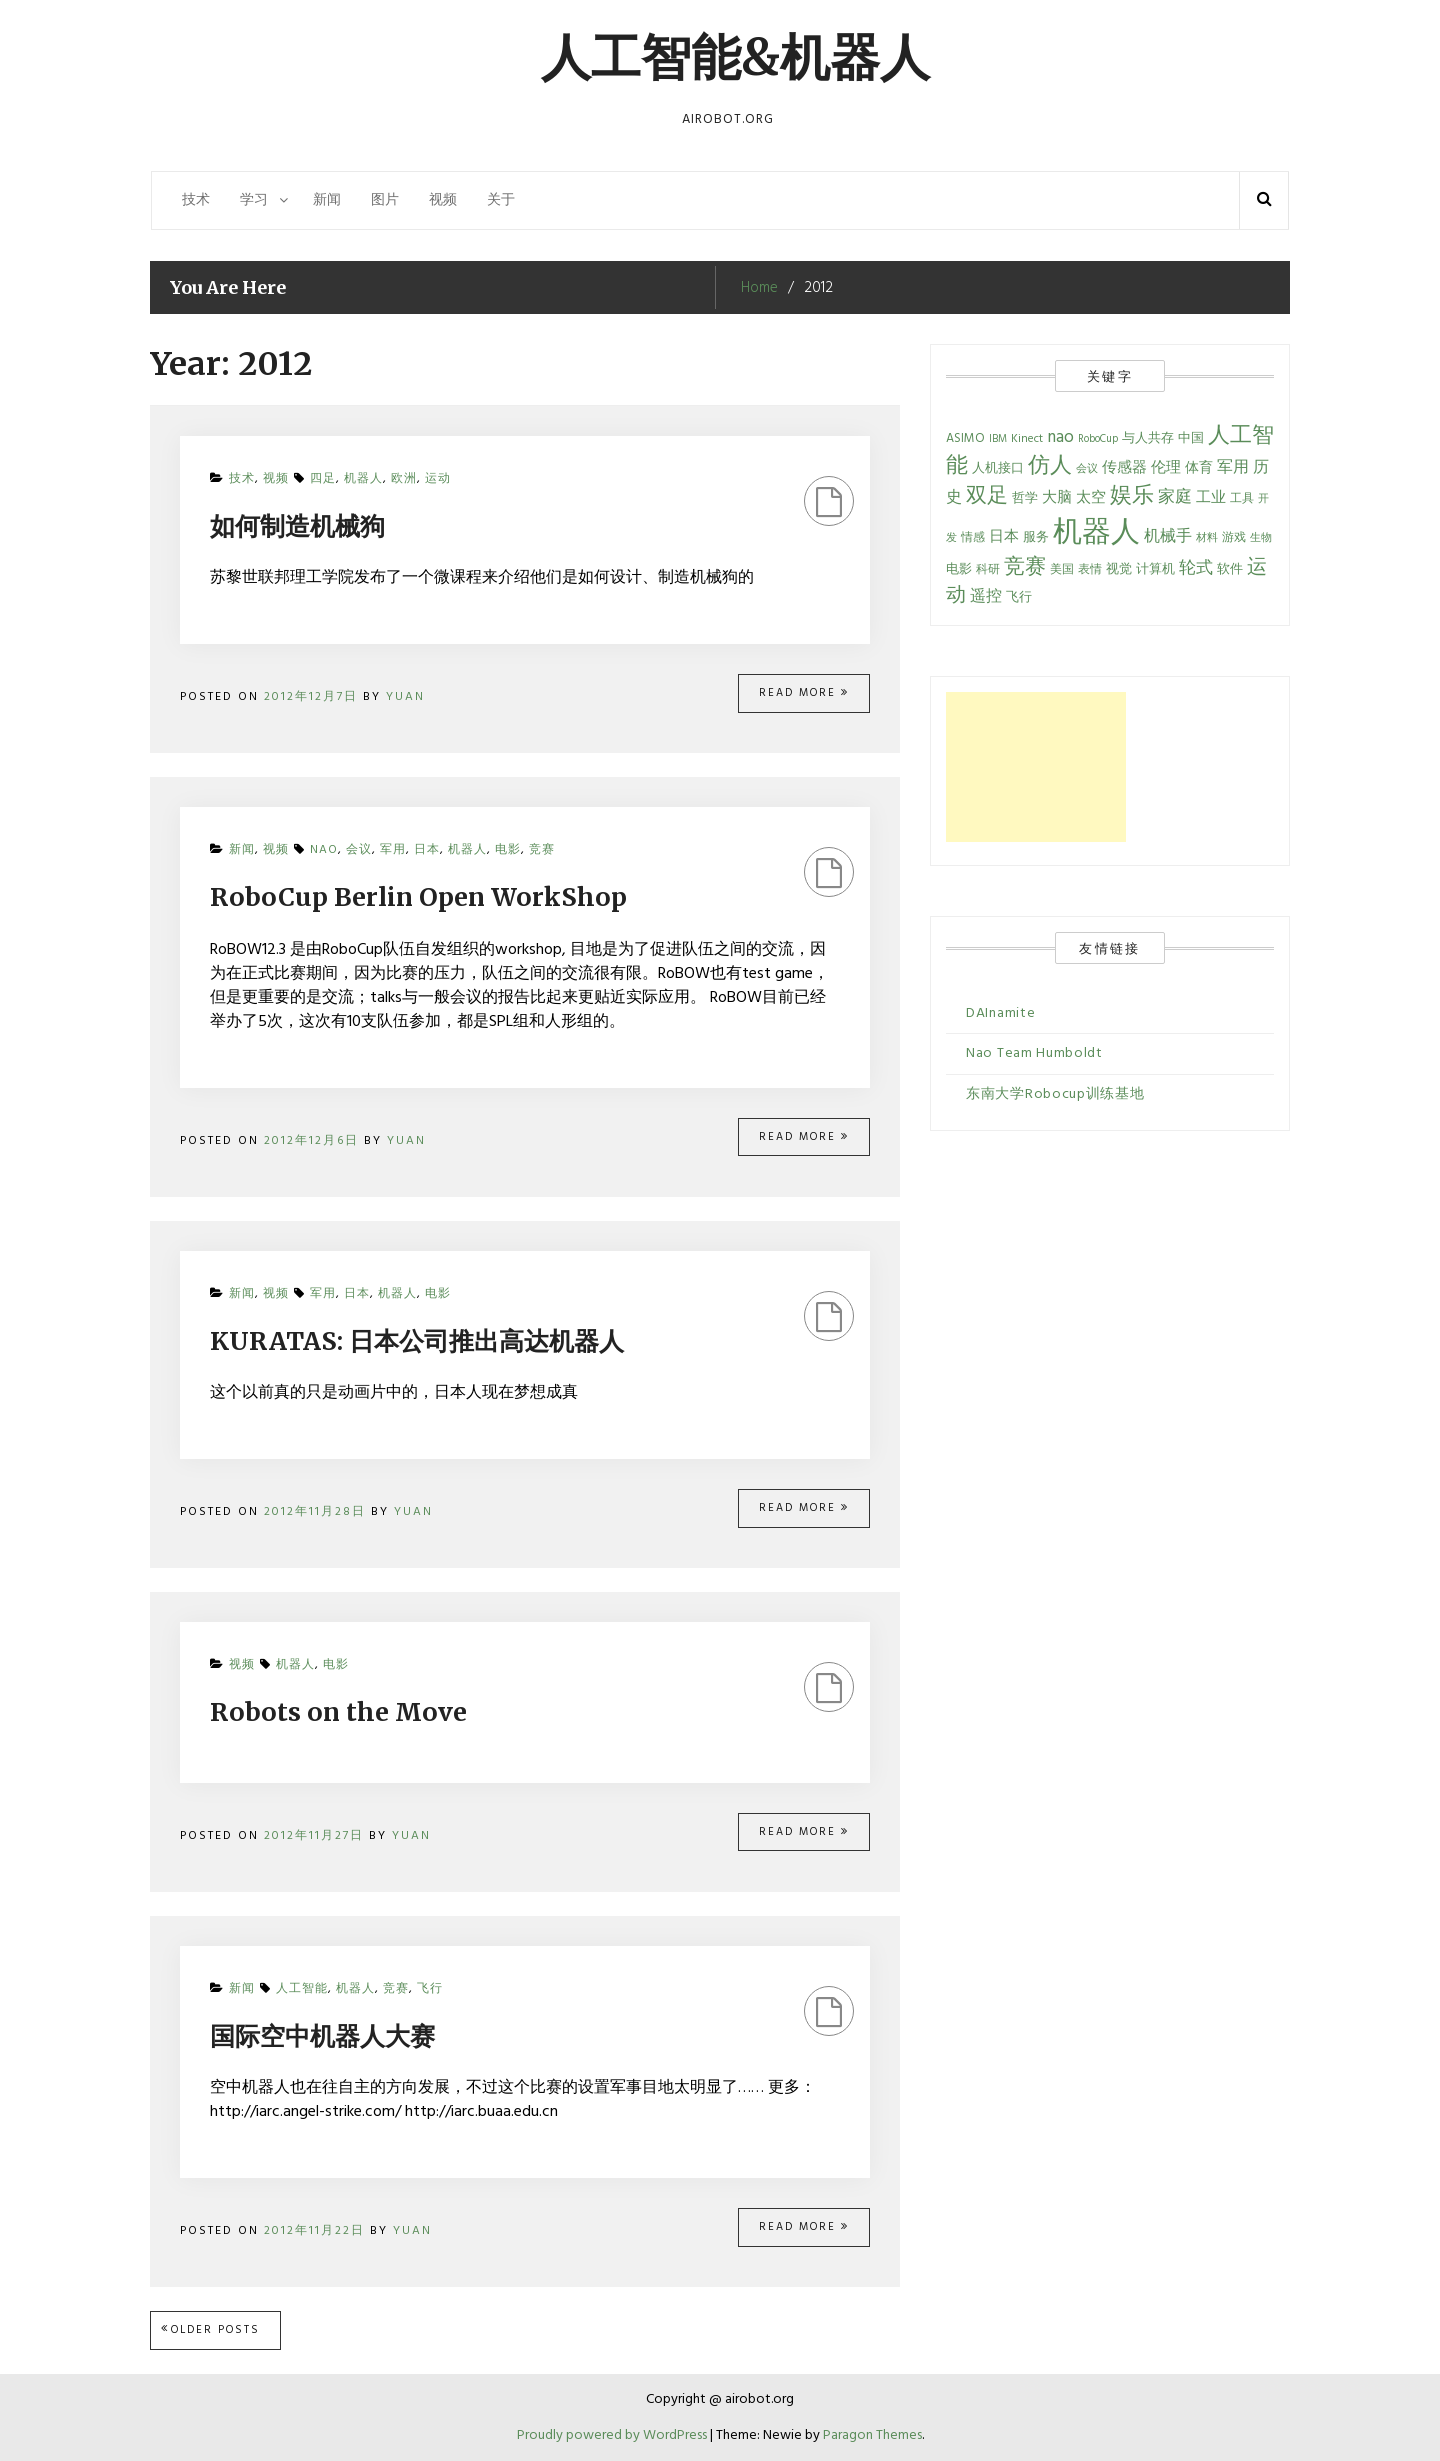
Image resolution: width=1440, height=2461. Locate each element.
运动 (438, 479)
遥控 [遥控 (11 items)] (986, 597)
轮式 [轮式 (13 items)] (1196, 569)
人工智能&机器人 (735, 57)
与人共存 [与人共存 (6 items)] (1148, 439)
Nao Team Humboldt (1034, 1053)
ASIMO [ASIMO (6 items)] (965, 439)
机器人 (363, 479)
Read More (804, 693)
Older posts (215, 2330)
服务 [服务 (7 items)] (1036, 537)
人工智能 (302, 1989)
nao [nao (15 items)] (1060, 437)
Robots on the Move (338, 1712)
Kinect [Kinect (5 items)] (1027, 439)
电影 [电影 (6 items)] (959, 570)
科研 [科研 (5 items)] (988, 570)
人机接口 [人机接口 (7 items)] (998, 468)
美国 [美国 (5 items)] (1062, 570)
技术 (196, 200)
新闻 (327, 200)
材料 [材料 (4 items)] (1207, 538)
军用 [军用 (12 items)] (1233, 468)
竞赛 (542, 850)
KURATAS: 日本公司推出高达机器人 (417, 1341)
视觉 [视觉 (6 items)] (1119, 570)
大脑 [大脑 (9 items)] (1057, 498)
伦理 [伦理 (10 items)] (1166, 468)
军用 (393, 850)
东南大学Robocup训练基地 (1055, 1094)
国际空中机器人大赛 (322, 2036)
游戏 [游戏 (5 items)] (1234, 538)
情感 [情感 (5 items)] (973, 538)
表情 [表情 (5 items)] (1090, 570)
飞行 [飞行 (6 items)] (1019, 598)
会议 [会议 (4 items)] (1087, 469)
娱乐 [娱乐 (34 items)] (1132, 496)
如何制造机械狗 (297, 526)
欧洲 (404, 479)
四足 (323, 479)
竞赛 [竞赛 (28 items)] (1025, 567)
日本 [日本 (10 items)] (1004, 537)
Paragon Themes (872, 2435)
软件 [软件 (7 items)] (1230, 569)
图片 (385, 200)
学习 (254, 200)
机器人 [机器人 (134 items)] (1096, 533)
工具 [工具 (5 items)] (1242, 499)
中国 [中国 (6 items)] (1191, 439)
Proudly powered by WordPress (613, 2435)
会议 (359, 850)
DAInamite (1000, 1013)
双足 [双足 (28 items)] (987, 496)
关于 (501, 200)
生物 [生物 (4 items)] (1261, 538)
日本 (427, 850)
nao (324, 850)
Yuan (405, 697)
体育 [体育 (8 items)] (1199, 468)
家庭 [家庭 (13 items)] (1175, 498)
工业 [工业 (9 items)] (1211, 498)
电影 (508, 850)
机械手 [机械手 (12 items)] (1168, 537)
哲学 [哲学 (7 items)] (1025, 498)
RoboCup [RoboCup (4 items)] (1098, 439)
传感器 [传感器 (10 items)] (1124, 468)
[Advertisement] (1036, 767)
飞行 (430, 1989)
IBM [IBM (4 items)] (998, 439)
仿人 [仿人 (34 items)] (1050, 466)
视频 (443, 200)
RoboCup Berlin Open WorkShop (418, 897)
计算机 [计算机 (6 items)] (1155, 570)
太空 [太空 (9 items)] (1091, 498)
